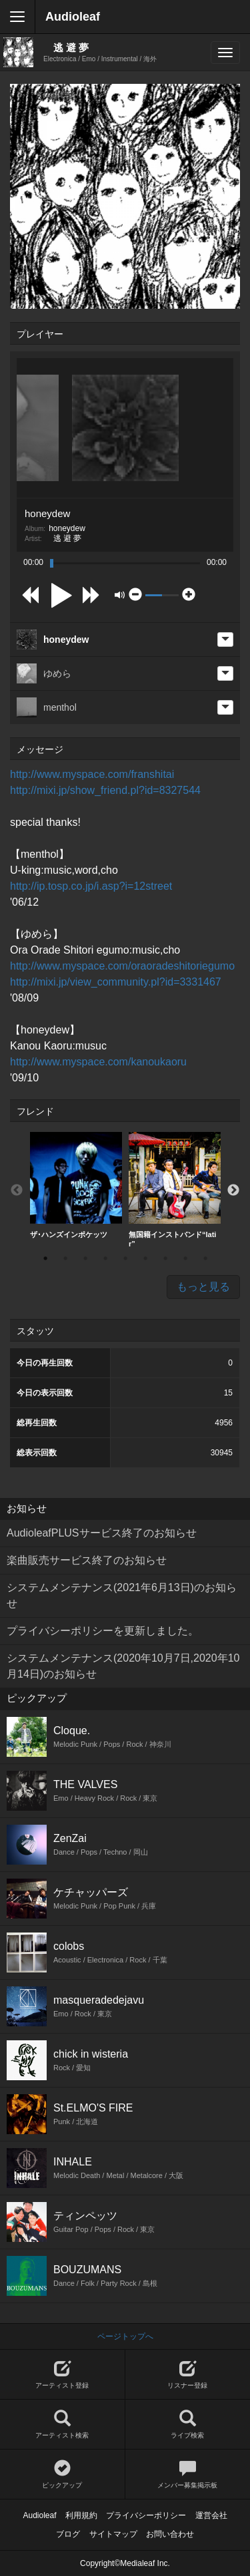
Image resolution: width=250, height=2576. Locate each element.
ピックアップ (62, 2474)
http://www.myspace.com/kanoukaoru (98, 1061)
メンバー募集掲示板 (188, 2474)
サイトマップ (113, 2534)
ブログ (68, 2534)
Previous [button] (16, 1190)
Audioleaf (72, 16)
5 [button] (125, 1258)
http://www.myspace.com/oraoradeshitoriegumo (122, 966)
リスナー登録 (188, 2374)
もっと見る (203, 1286)
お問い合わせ (170, 2534)
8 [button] (185, 1258)
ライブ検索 (188, 2424)
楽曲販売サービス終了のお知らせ (87, 1560)
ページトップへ (125, 2336)
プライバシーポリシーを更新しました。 (103, 1630)
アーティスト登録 (62, 2374)
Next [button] (233, 1190)
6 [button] (145, 1258)
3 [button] (85, 1258)
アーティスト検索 (62, 2424)
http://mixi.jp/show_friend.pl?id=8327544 (105, 790)
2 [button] (65, 1258)
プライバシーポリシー (146, 2515)
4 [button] (105, 1258)
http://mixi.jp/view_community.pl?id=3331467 (115, 982)
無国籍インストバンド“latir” (175, 1189)
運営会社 (211, 2515)
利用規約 (81, 2515)
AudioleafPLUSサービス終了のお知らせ (102, 1533)
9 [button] (205, 1258)
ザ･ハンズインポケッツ (76, 1185)
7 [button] (165, 1258)
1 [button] (45, 1258)
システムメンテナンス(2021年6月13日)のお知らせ (122, 1595)
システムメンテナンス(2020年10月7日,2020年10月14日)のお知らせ (123, 1666)
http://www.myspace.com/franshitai (92, 774)
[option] (76, 1185)
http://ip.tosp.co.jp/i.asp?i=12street (91, 886)
